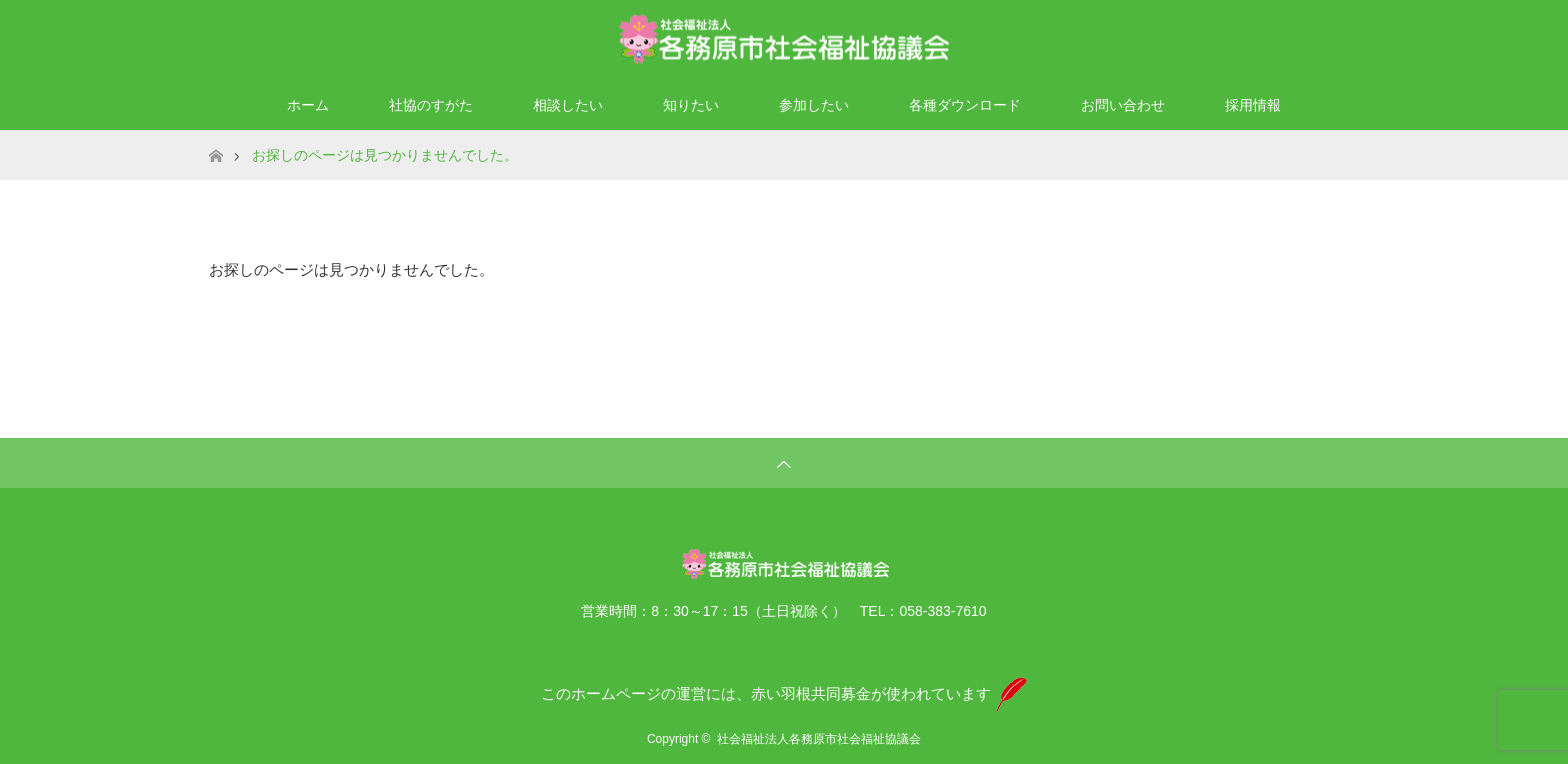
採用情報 (1253, 105)
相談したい (568, 105)
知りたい (691, 105)
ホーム (308, 105)
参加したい (814, 105)
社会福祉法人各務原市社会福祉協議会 (819, 739)
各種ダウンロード (965, 105)
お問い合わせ (1123, 105)
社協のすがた (431, 105)
